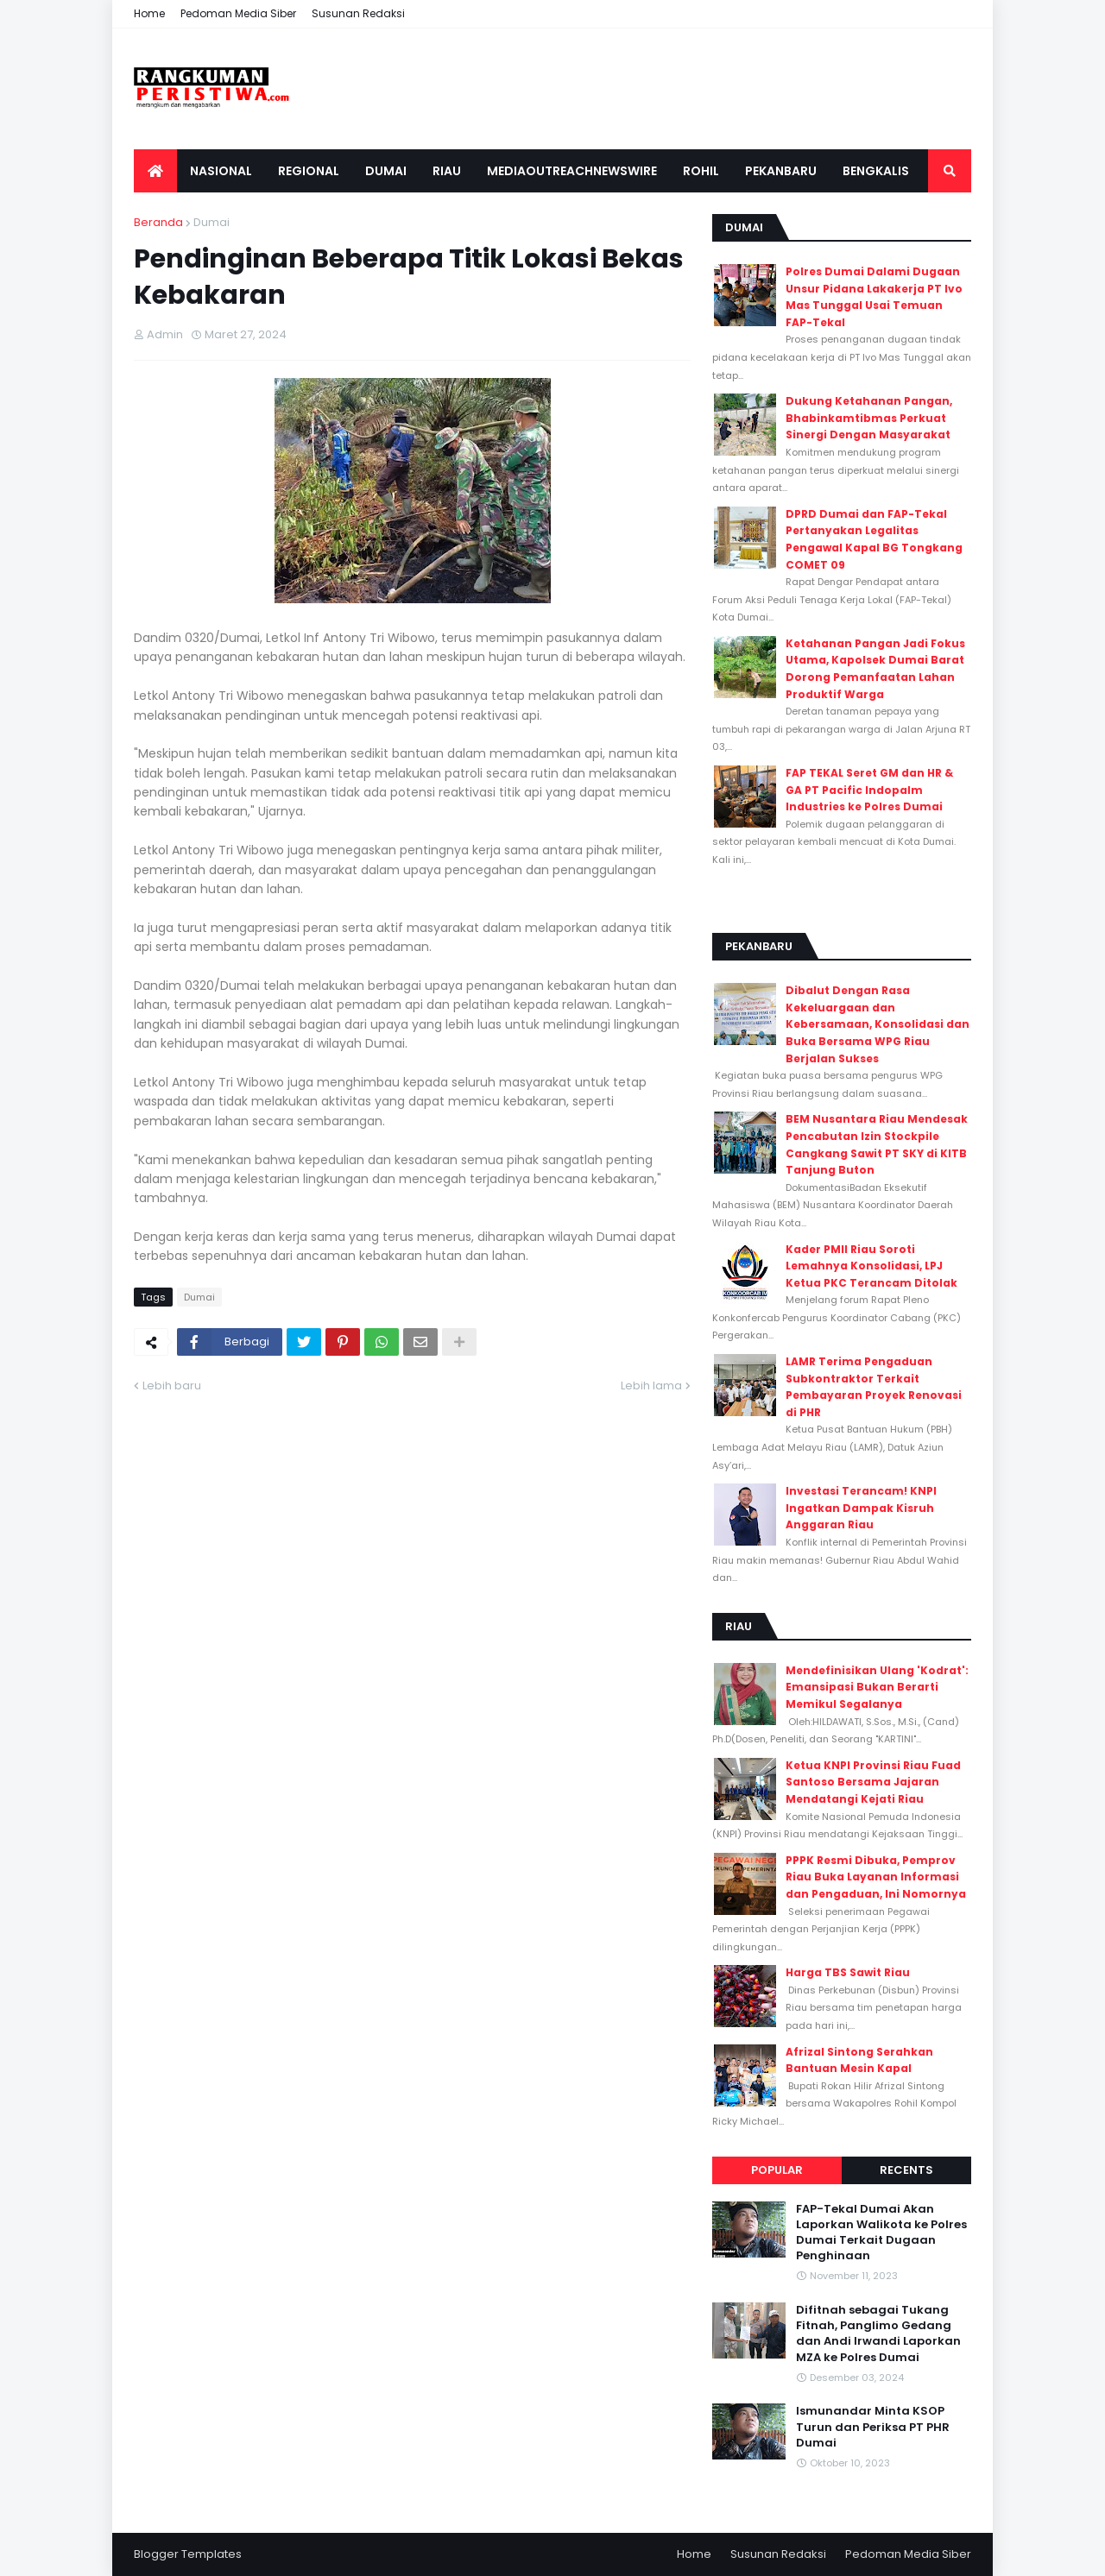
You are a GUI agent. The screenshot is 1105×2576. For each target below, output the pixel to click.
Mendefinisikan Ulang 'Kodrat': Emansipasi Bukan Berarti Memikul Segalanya (877, 1687)
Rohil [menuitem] (701, 171)
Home (149, 13)
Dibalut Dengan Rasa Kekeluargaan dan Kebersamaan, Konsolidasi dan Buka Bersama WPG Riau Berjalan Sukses (877, 1024)
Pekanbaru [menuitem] (781, 171)
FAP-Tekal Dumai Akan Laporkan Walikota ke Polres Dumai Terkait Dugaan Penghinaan (881, 2232)
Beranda (158, 222)
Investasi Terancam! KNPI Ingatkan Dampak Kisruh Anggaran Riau (861, 1507)
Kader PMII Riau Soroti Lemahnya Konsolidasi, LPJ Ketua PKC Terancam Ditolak (871, 1266)
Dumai (211, 222)
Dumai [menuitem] (386, 171)
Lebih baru (171, 1385)
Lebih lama (651, 1385)
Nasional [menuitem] (221, 171)
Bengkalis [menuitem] (876, 171)
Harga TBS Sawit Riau (848, 1972)
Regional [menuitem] (308, 171)
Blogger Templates (188, 2554)
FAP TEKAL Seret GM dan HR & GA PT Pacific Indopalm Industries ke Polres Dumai (869, 789)
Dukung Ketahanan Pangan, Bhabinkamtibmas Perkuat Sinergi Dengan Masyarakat (869, 418)
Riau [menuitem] (447, 171)
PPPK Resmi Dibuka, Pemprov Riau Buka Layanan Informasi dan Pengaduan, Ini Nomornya (876, 1877)
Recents (906, 2170)
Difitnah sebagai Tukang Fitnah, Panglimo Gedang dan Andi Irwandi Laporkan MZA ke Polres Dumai (878, 2333)
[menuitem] (155, 170)
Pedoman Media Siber (238, 13)
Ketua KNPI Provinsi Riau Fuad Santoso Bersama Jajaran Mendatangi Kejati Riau (873, 1782)
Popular (777, 2170)
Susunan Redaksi (358, 13)
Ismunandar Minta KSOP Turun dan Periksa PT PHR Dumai (873, 2426)
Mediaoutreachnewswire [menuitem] (572, 171)
